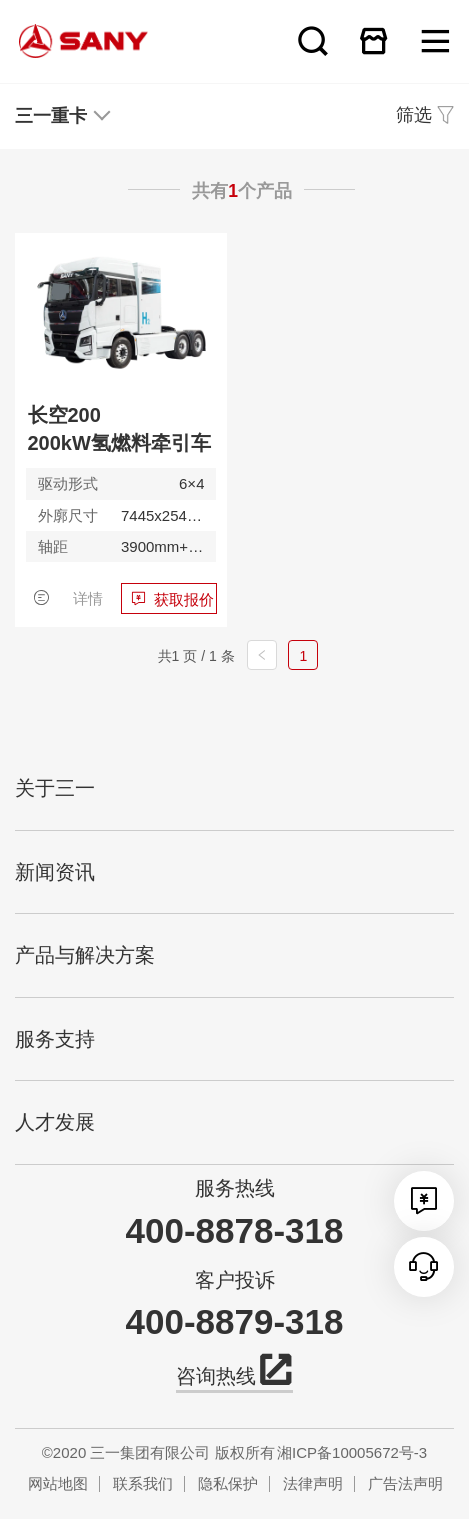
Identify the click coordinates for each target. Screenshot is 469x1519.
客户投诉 (235, 1280)
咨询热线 (234, 1374)
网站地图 (58, 1483)
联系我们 (143, 1483)
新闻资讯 (55, 872)
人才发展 (55, 1122)
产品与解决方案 (85, 955)
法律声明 (313, 1483)
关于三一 (55, 788)
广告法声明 (405, 1483)
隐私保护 (228, 1483)
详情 (88, 598)
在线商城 (374, 41)
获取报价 (184, 599)
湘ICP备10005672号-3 (352, 1452)
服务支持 (55, 1039)
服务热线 (235, 1188)
